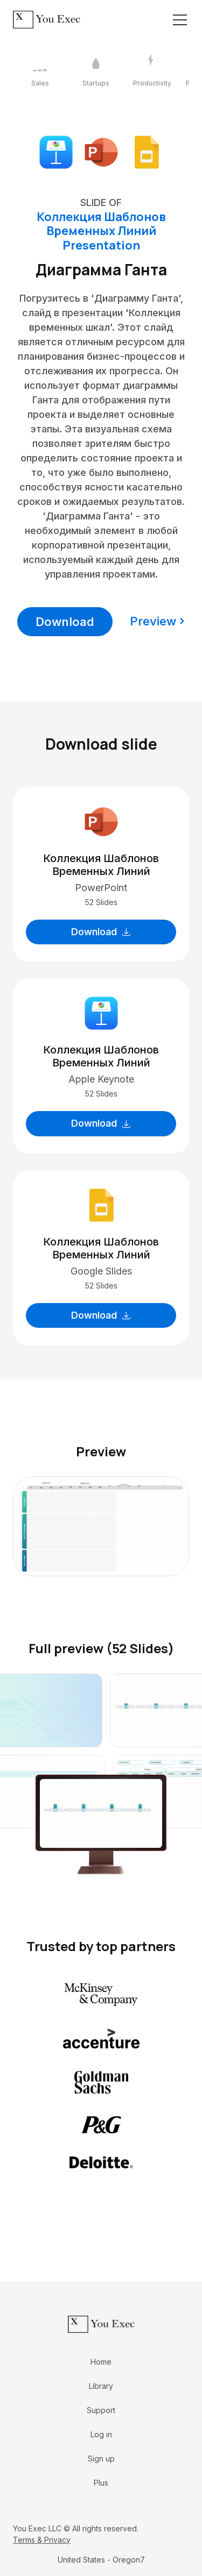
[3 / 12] (152, 71)
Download (65, 622)
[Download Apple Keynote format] (56, 151)
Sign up (101, 2458)
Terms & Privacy (42, 2539)
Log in (101, 2434)
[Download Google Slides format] (146, 151)
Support (101, 2410)
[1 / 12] (40, 71)
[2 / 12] (96, 71)
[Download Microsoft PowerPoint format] (101, 151)
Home (101, 2361)
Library (101, 2385)
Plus (101, 2482)
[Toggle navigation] (180, 19)
